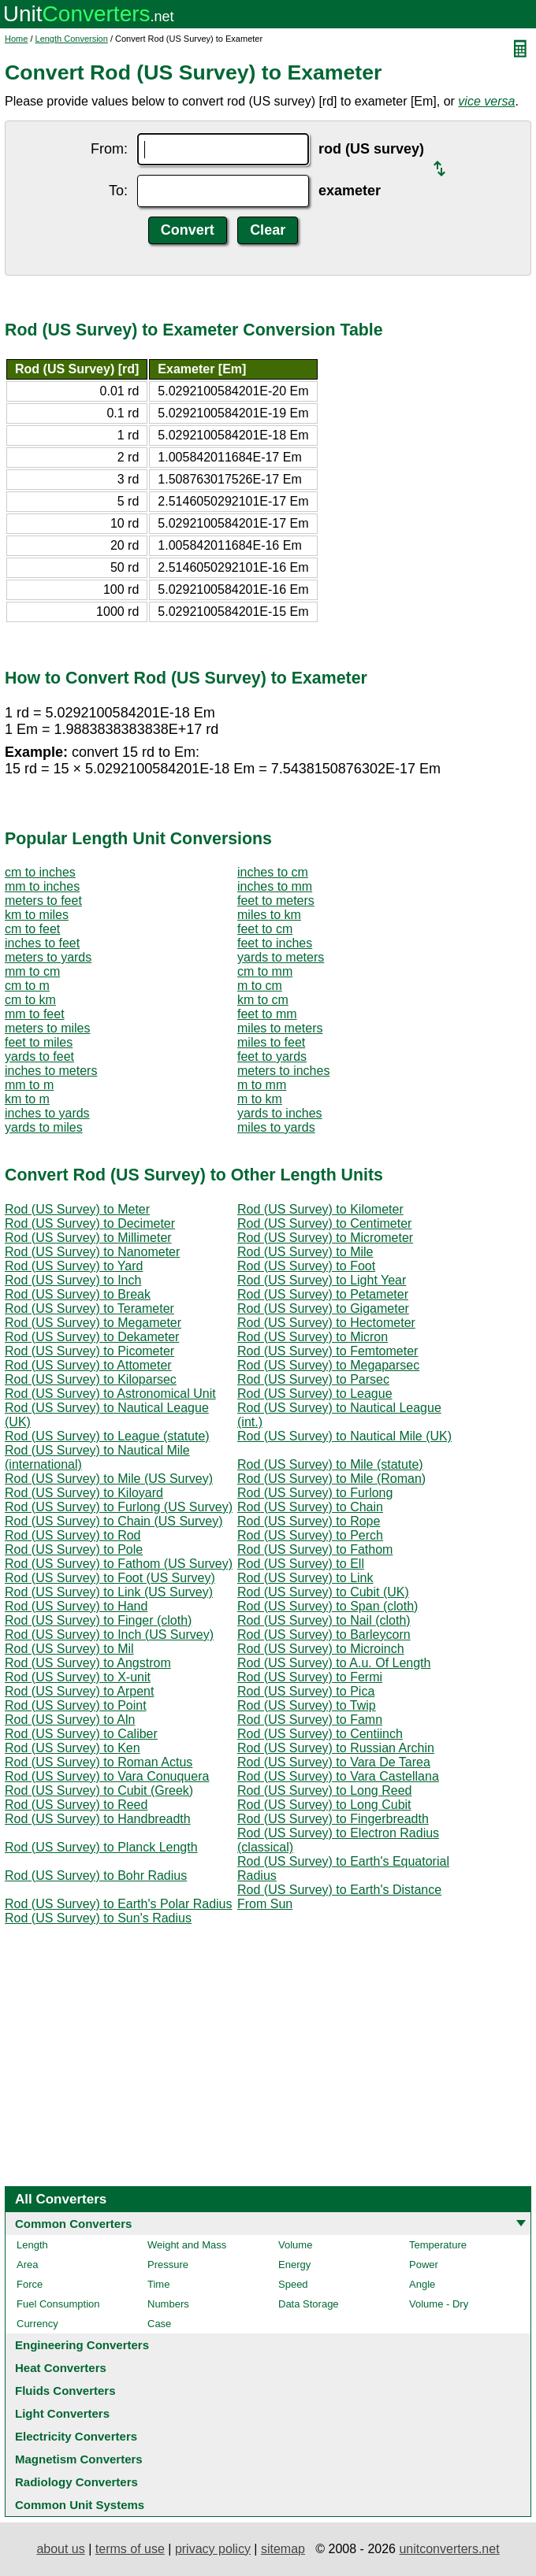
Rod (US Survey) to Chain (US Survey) (114, 1521)
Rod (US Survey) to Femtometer (327, 1351)
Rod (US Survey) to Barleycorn (324, 1634)
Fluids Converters (65, 2390)
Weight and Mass (186, 2245)
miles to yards (276, 1127)
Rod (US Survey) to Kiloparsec (91, 1379)
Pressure (167, 2264)
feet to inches (274, 943)
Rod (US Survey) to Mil (69, 1648)
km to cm (262, 999)
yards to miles (44, 1127)
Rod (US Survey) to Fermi (309, 1677)
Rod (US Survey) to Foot (306, 1266)
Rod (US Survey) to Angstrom (88, 1663)
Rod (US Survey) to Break (78, 1294)
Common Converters (73, 2223)
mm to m (29, 1085)
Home (16, 38)
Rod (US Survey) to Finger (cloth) (98, 1620)
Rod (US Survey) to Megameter (93, 1322)
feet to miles (39, 1042)
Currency (37, 2324)
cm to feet (32, 929)
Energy (294, 2264)
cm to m (27, 985)
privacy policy (213, 2549)
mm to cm (32, 971)
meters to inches (283, 1070)
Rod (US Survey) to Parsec (313, 1379)
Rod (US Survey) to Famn (309, 1719)
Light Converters (62, 2413)
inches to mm (274, 886)
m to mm (261, 1085)
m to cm (259, 985)
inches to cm (272, 872)
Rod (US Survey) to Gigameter (323, 1308)
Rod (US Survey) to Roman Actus (98, 1762)
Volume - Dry (438, 2304)
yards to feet (39, 1056)
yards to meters (280, 957)
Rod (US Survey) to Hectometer (326, 1322)
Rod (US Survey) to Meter (77, 1209)
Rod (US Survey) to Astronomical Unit (110, 1393)
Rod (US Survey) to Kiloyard (84, 1492)
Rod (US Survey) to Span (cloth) (327, 1606)
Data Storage (308, 2304)
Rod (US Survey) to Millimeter (88, 1237)
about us (60, 2549)
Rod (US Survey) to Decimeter (90, 1223)
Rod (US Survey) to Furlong (315, 1492)
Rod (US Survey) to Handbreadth (98, 1818)
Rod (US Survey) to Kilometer (320, 1209)
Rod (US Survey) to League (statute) (107, 1436)
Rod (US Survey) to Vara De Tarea (333, 1762)
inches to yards (47, 1113)
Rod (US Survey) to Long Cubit (324, 1804)
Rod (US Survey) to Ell (300, 1563)
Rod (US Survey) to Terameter (89, 1308)
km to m (27, 1099)
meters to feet (43, 900)
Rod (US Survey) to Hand (76, 1606)
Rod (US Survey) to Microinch (320, 1648)
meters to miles (47, 1028)
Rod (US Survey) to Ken (72, 1748)
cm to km (30, 999)
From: (109, 149)
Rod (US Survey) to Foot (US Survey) (110, 1578)
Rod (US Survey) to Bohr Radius (96, 1875)
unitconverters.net (449, 2549)
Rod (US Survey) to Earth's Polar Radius (119, 1904)
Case (159, 2324)
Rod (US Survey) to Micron (312, 1337)
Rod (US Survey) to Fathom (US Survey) (119, 1563)
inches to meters (51, 1070)
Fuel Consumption (58, 2304)
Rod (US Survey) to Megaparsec (328, 1365)
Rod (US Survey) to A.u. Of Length (333, 1663)
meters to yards (48, 957)
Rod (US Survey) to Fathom (315, 1549)
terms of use (130, 2549)
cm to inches (40, 872)
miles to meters (279, 1028)
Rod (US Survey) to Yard (74, 1266)
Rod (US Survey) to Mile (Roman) (331, 1478)
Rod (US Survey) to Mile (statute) (330, 1464)
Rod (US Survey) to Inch (73, 1280)
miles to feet (271, 1042)
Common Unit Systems (79, 2504)
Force (30, 2284)
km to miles (37, 914)
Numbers (168, 2304)
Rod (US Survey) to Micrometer (325, 1237)
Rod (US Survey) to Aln (70, 1719)
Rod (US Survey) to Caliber (81, 1733)
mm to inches (42, 886)
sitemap (283, 2549)
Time (158, 2284)
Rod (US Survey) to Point (76, 1705)
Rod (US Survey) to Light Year (321, 1280)
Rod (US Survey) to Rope (308, 1521)
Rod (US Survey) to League (315, 1393)
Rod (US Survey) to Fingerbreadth (333, 1818)
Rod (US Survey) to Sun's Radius (98, 1918)
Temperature (438, 2245)
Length (32, 2245)
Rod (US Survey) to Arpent (79, 1691)
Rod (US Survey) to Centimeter (324, 1223)
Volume (295, 2245)
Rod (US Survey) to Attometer (88, 1365)
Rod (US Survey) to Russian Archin (335, 1748)
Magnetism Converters (79, 2459)
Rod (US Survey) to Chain (310, 1507)
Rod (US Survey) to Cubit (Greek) (99, 1790)
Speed (293, 2284)
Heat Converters (60, 2367)
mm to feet (35, 1014)
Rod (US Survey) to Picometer (89, 1351)
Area (27, 2264)
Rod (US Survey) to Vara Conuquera (107, 1776)
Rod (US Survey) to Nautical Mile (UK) (344, 1436)
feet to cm (264, 929)
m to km (259, 1099)
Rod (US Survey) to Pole (74, 1549)
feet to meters (276, 900)
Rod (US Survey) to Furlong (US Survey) (119, 1507)
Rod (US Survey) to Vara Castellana (338, 1776)
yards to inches (279, 1113)
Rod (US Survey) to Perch (310, 1535)
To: (118, 190)
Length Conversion (71, 38)
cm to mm (264, 971)
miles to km (269, 914)
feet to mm (267, 1014)
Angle (422, 2284)
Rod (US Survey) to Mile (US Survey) (109, 1478)
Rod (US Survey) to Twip (306, 1705)
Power (423, 2264)
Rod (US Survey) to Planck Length (101, 1847)
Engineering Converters (82, 2345)
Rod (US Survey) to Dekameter (92, 1337)
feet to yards (272, 1056)
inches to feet (42, 943)
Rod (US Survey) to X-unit (78, 1677)
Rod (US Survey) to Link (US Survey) (109, 1592)
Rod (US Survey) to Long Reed (324, 1790)
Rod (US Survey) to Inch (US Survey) (109, 1634)
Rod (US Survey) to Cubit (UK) (323, 1592)
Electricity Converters (76, 2436)
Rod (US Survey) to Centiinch (320, 1733)
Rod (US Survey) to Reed (76, 1804)
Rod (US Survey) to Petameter (322, 1294)
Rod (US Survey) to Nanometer (92, 1251)
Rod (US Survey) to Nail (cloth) (324, 1620)
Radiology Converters (76, 2482)
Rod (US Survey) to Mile (305, 1251)
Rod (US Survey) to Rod (73, 1535)
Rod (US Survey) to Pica (305, 1691)
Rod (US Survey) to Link (305, 1578)
